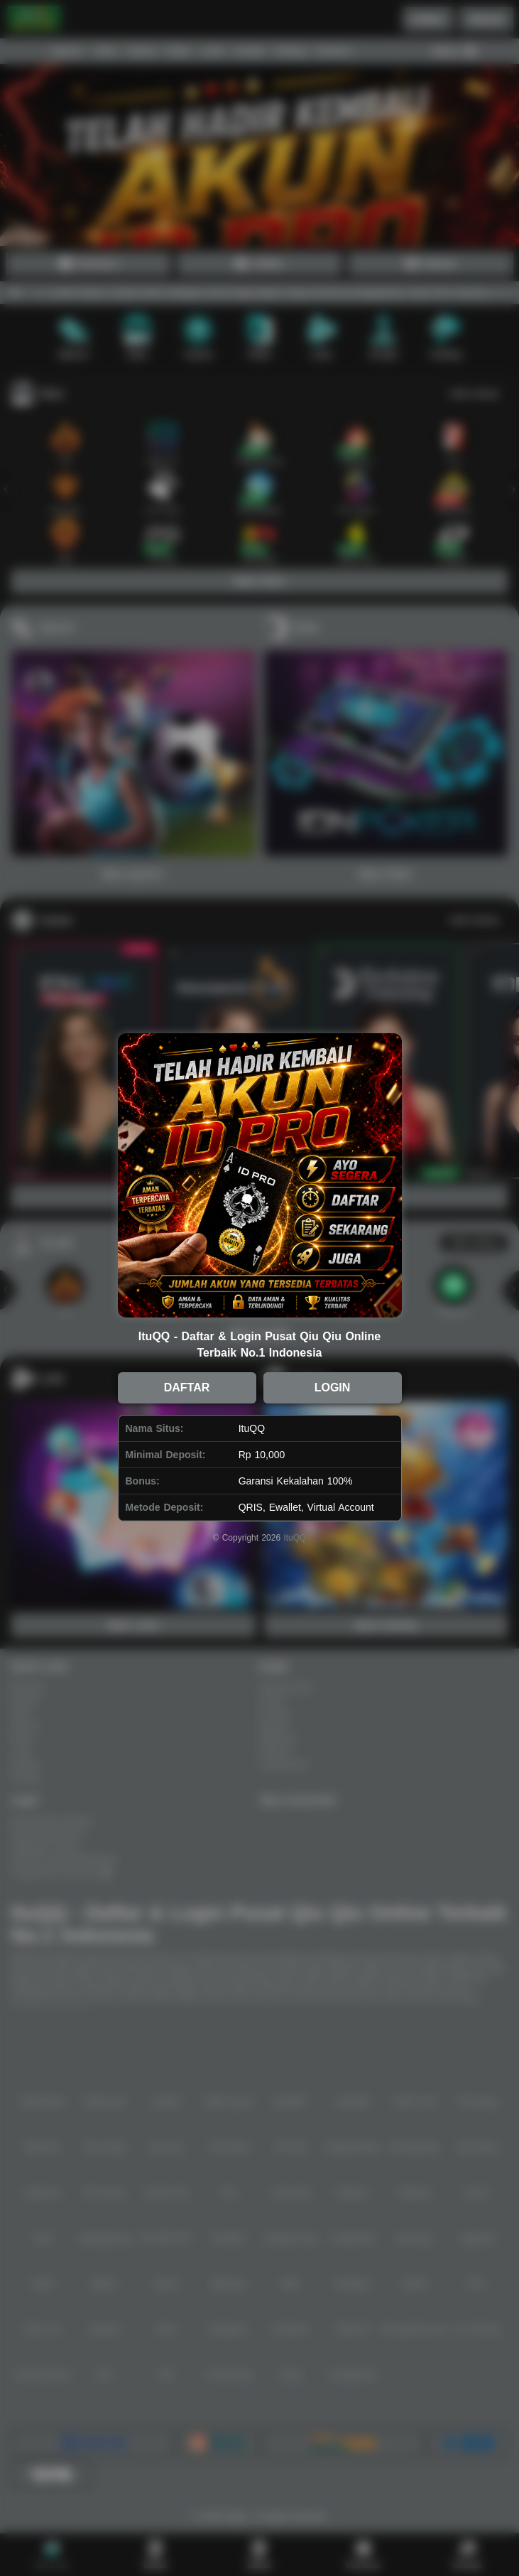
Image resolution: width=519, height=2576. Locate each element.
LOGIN (333, 1387)
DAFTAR (187, 1387)
